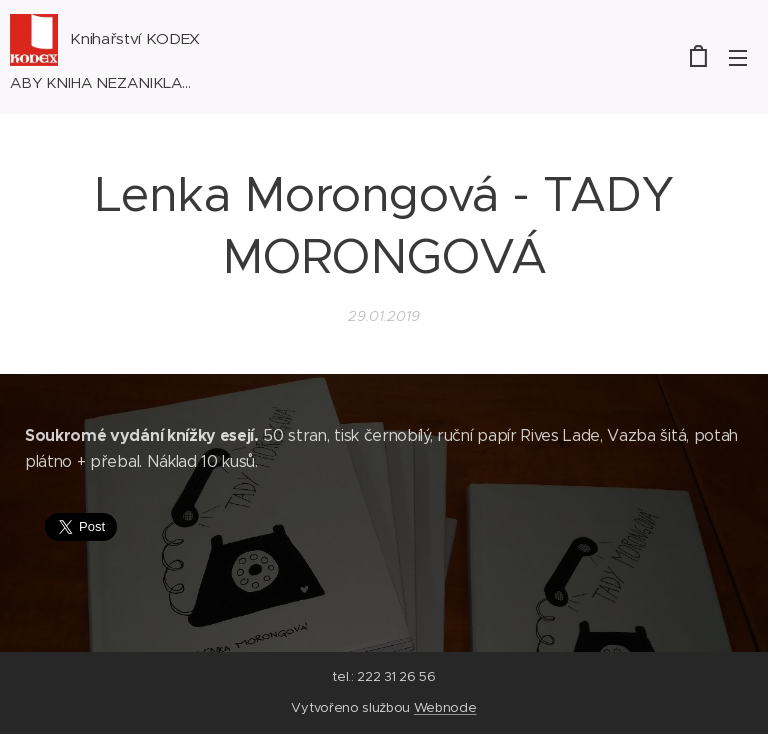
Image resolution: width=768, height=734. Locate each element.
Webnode (445, 707)
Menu (738, 58)
